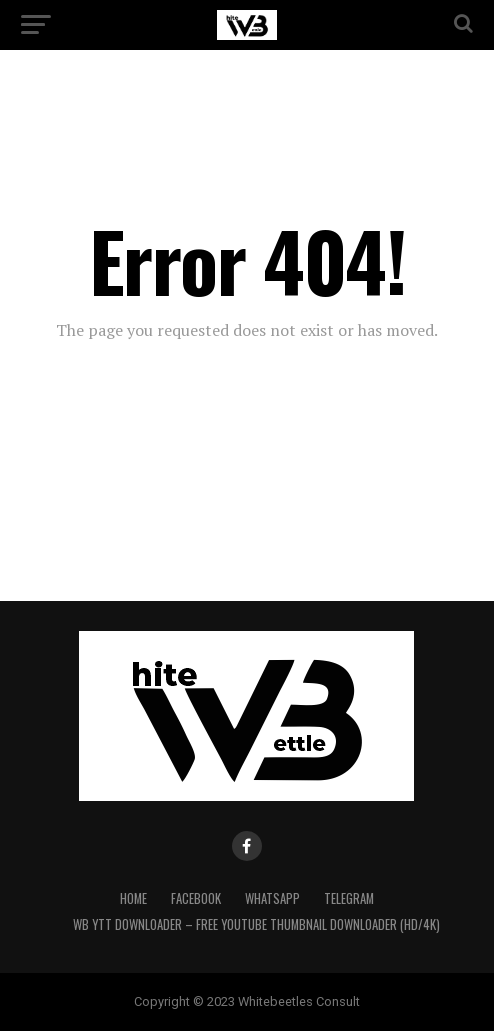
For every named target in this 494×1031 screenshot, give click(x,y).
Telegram (349, 898)
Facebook (196, 898)
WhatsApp (272, 898)
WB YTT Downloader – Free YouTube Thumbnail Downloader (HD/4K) (256, 924)
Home (133, 898)
